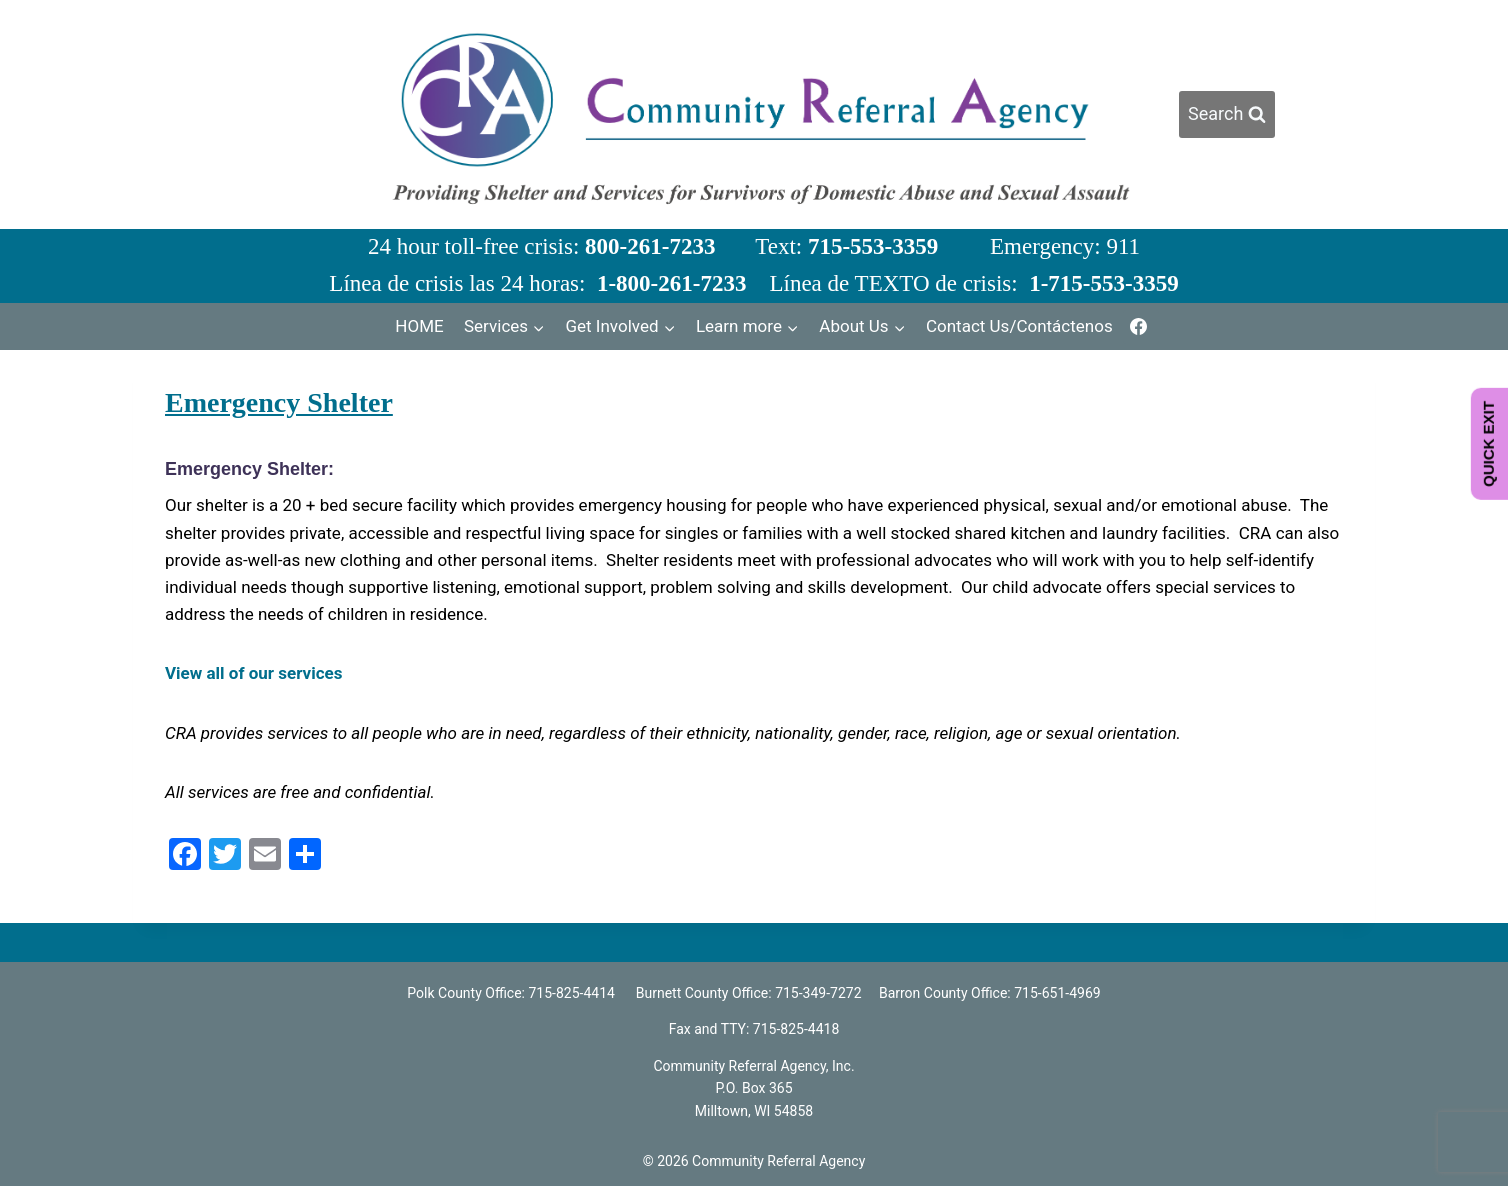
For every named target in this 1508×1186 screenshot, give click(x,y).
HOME (419, 326)
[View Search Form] (1227, 114)
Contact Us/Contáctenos (1019, 326)
